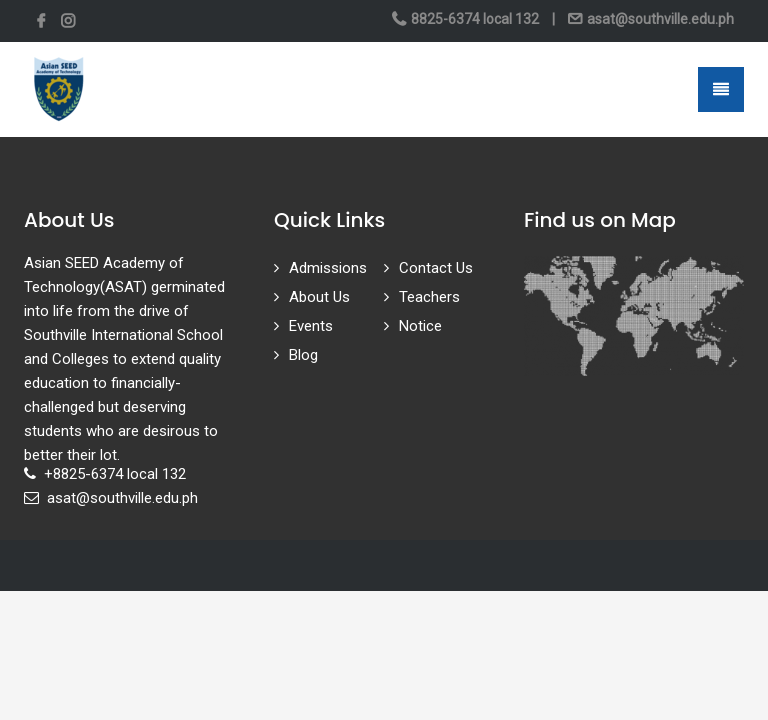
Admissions (328, 268)
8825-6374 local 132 (475, 19)
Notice (420, 326)
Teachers (429, 297)
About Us (319, 297)
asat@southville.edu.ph (659, 19)
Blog (303, 355)
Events (311, 326)
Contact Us (436, 268)
